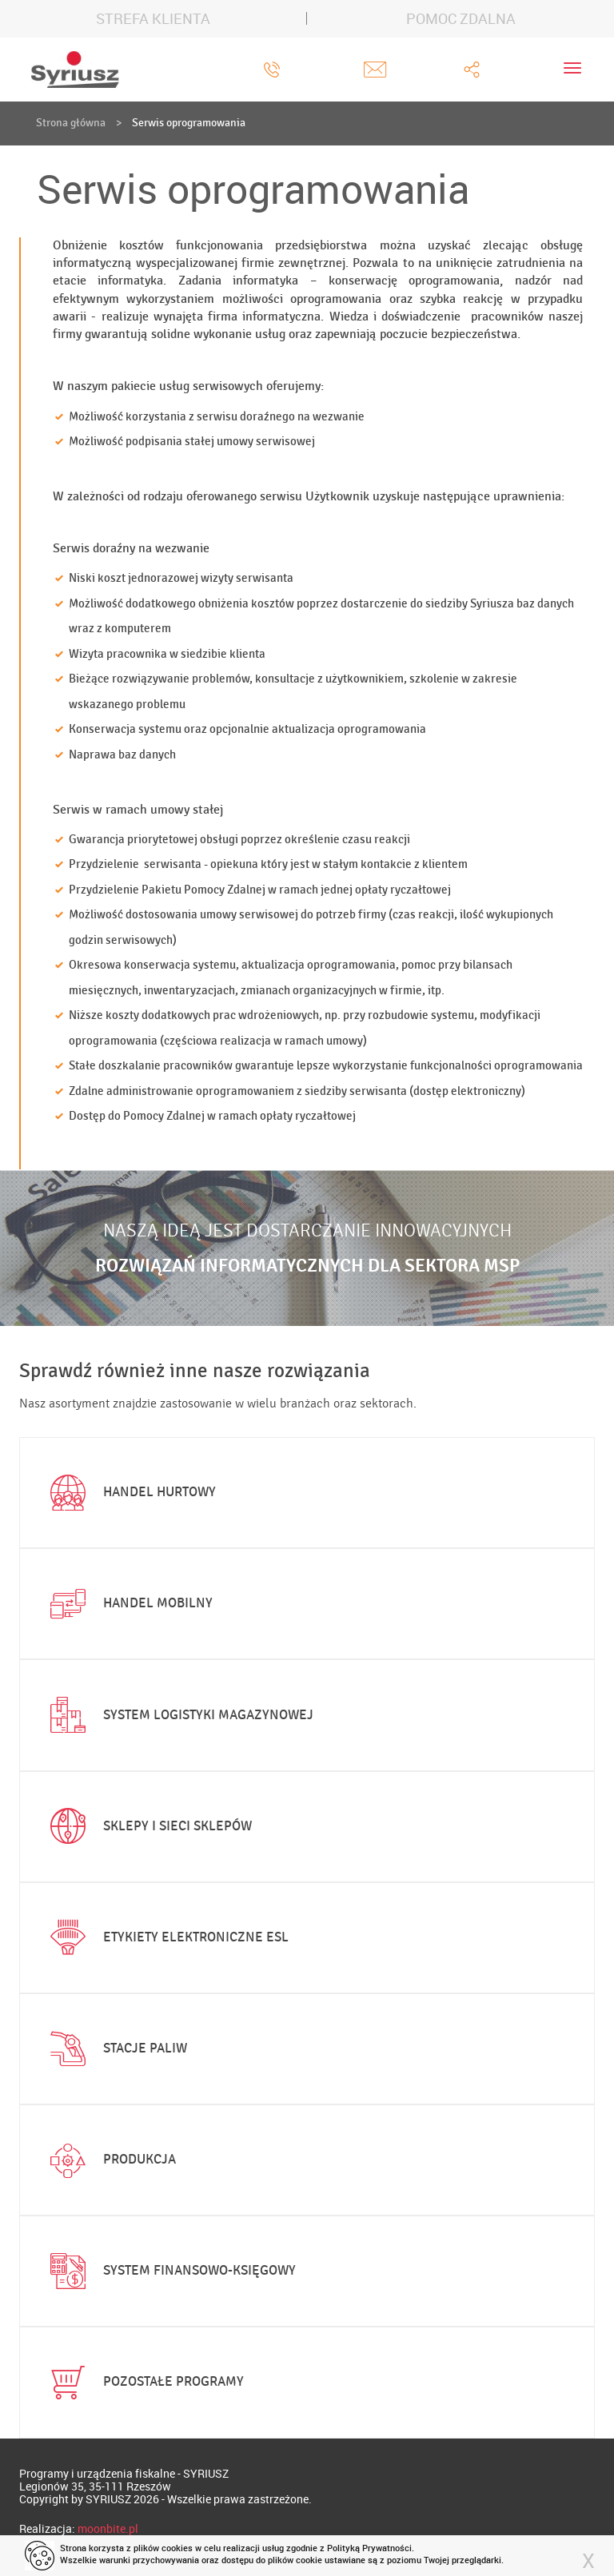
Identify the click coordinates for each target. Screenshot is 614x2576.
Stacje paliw (115, 2048)
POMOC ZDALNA (461, 18)
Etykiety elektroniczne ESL (166, 1937)
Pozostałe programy (143, 2382)
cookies (177, 2548)
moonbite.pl (108, 2528)
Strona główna (71, 122)
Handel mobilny (128, 1604)
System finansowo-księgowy (169, 2271)
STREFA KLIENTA (153, 18)
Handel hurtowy (129, 1493)
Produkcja (109, 2160)
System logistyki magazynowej (178, 1715)
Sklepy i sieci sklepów (147, 1826)
